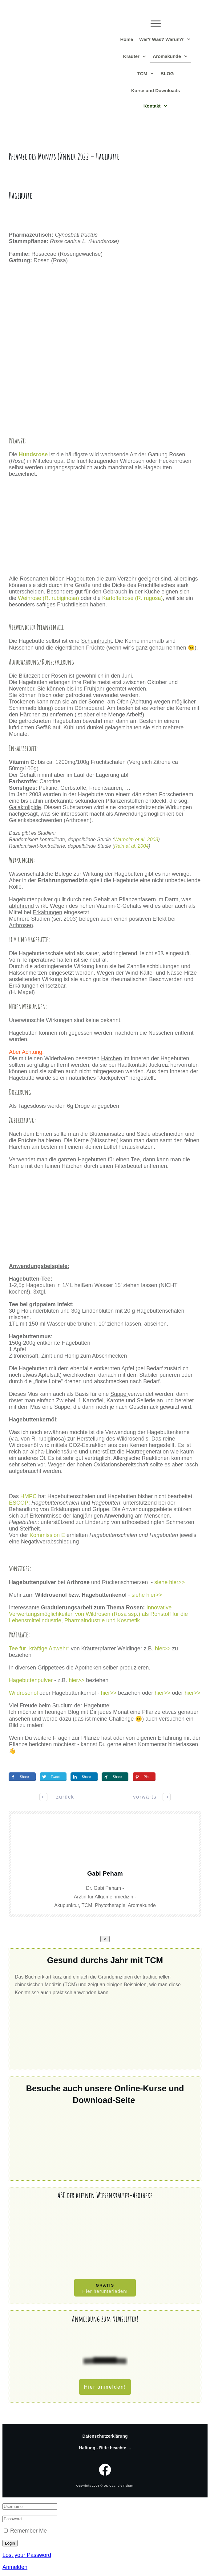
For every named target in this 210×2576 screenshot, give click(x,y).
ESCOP (18, 1503)
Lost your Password (26, 2555)
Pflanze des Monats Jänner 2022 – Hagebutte (64, 156)
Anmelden (14, 2567)
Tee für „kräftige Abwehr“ (40, 1648)
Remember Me (28, 2531)
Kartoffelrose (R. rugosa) (132, 598)
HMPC (28, 1496)
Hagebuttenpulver (31, 1680)
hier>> (163, 1648)
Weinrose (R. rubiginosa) (48, 598)
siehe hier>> (171, 1582)
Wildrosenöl (23, 1693)
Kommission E (47, 1535)
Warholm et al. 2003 (136, 839)
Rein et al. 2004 (131, 846)
